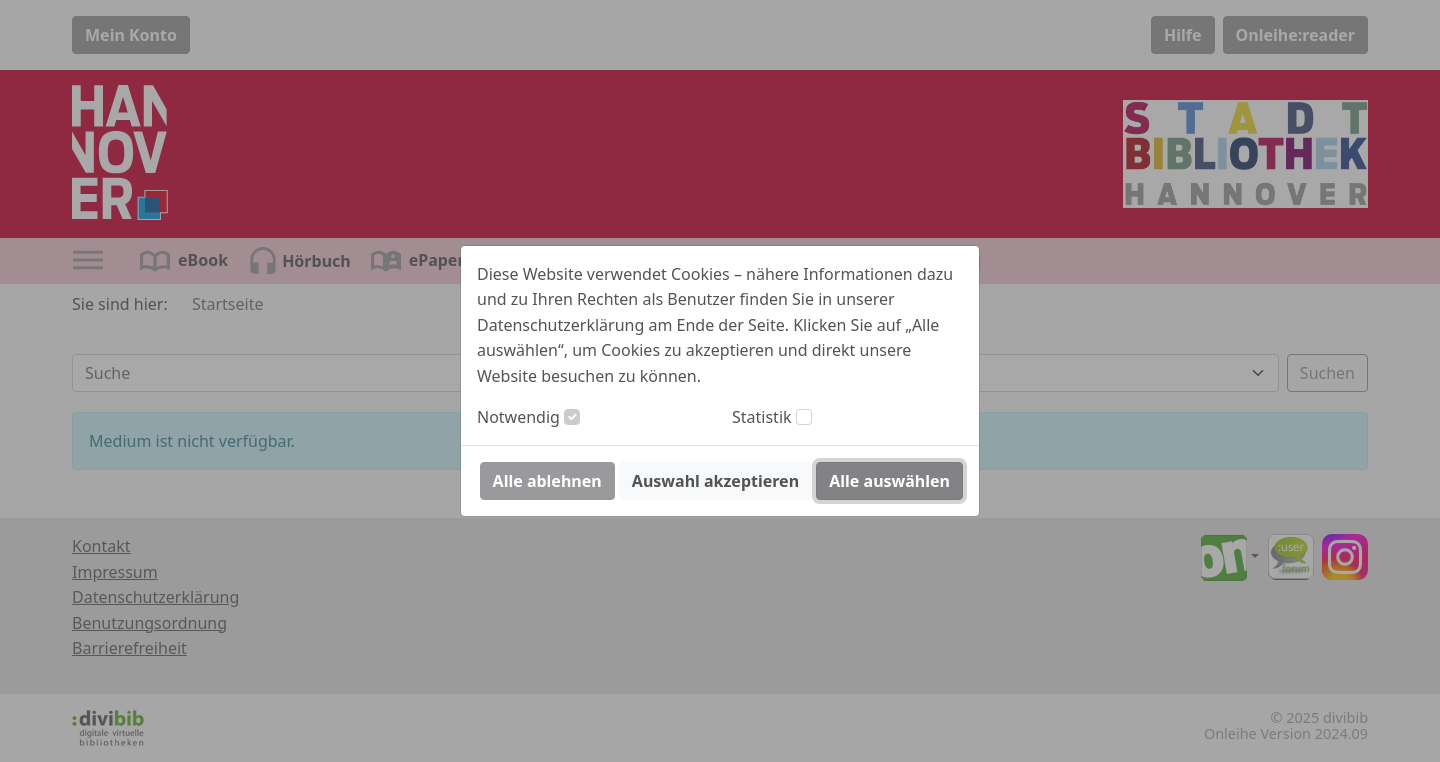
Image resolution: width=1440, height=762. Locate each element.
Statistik (762, 417)
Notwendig (518, 417)
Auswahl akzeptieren (715, 481)
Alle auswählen (889, 481)
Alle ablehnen (547, 481)
